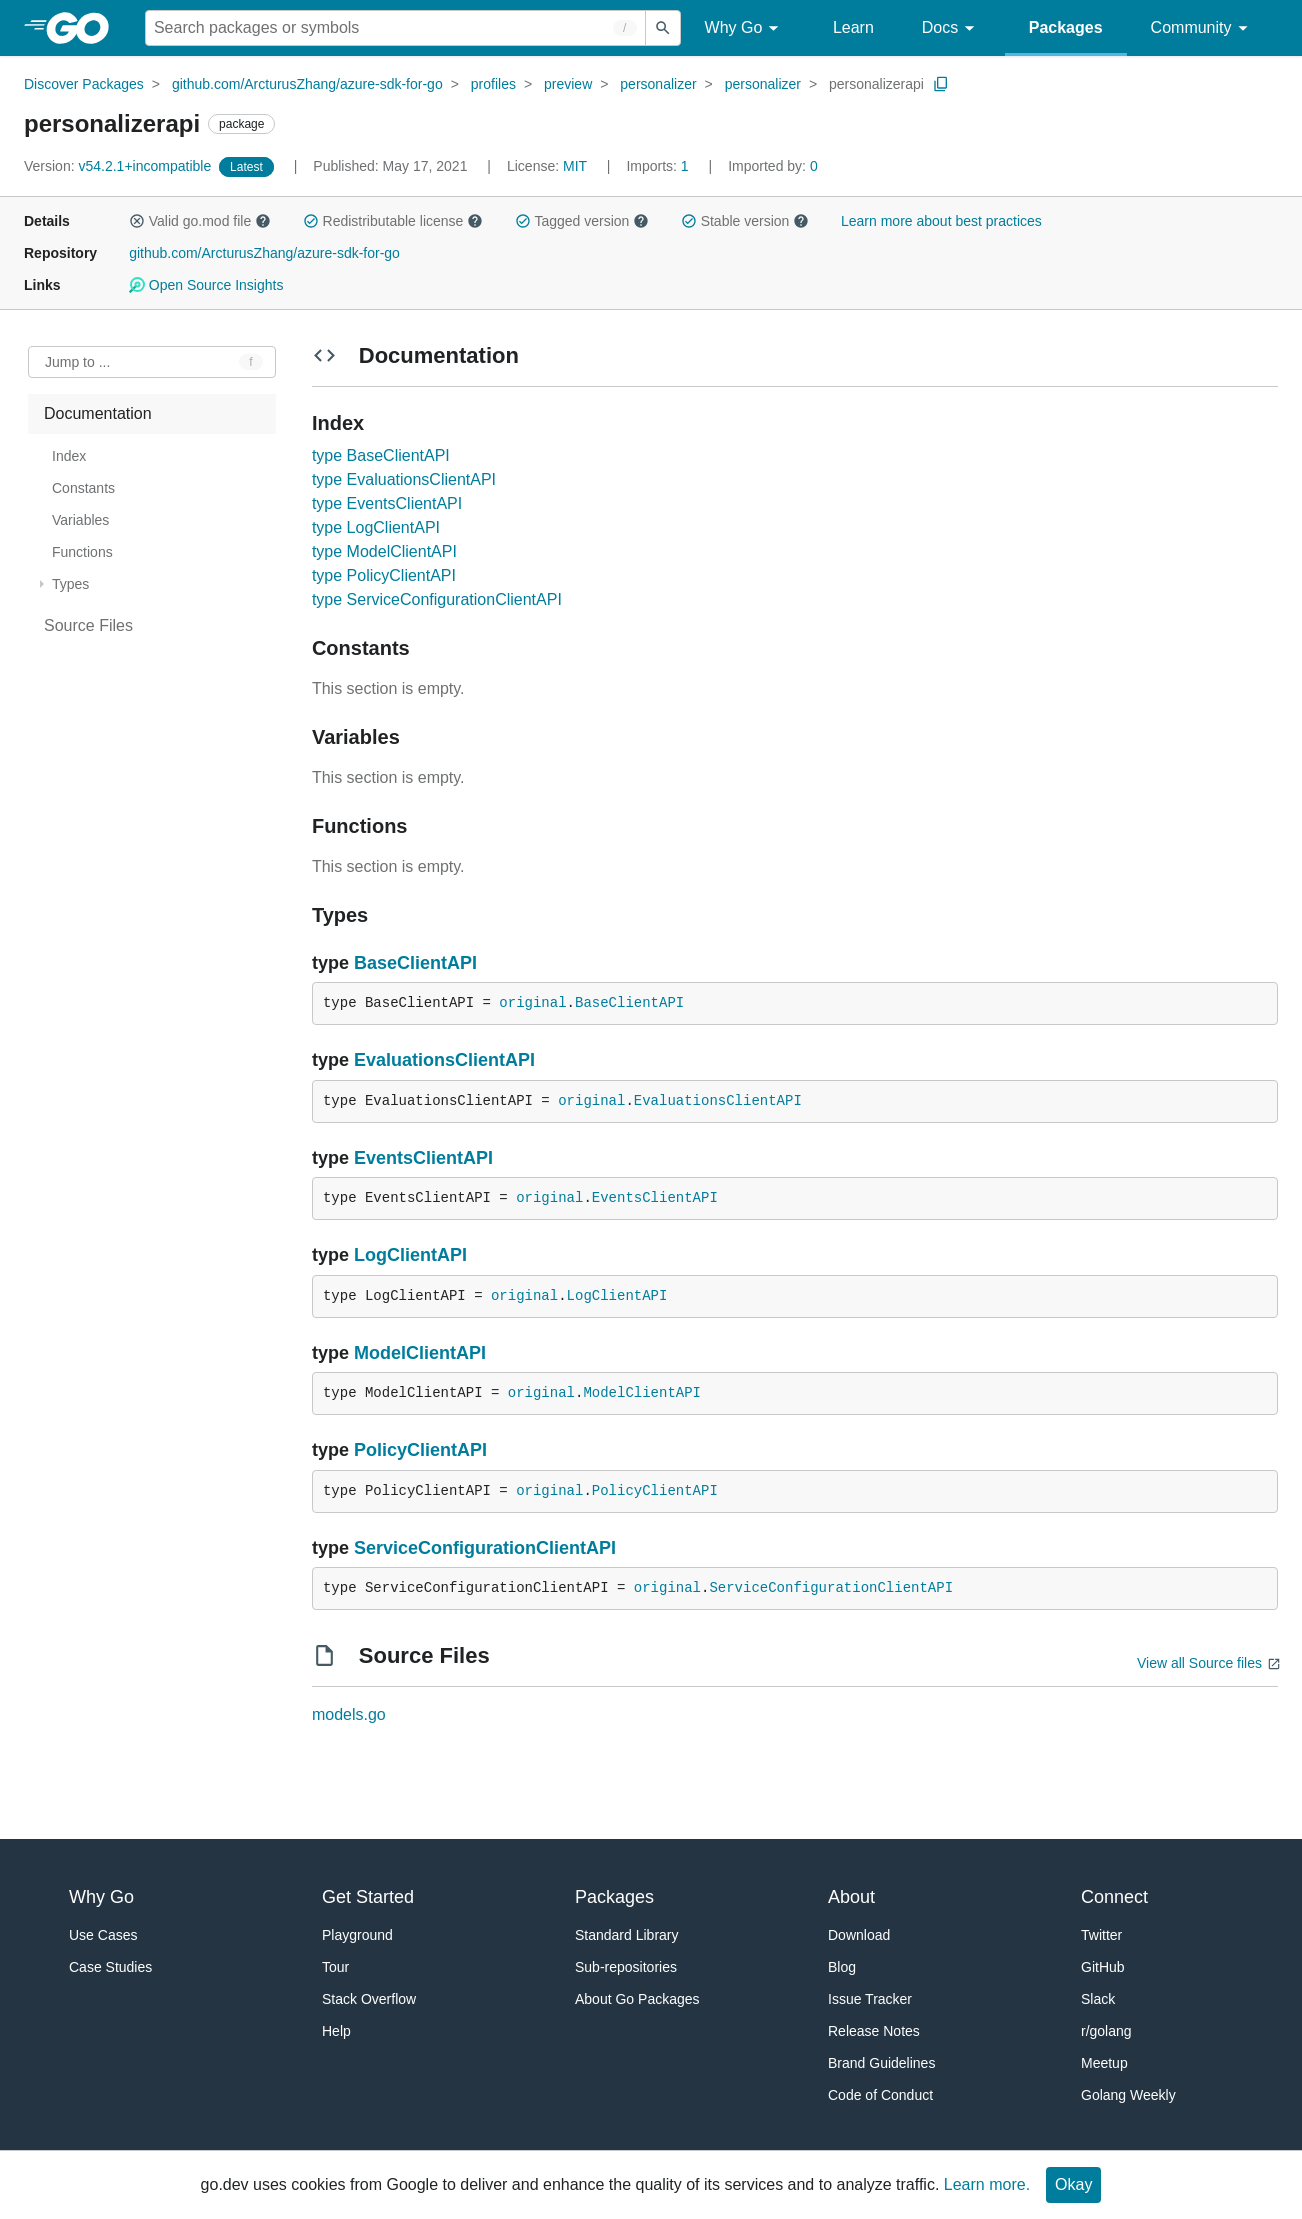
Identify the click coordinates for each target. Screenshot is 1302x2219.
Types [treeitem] (70, 584)
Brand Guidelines (881, 2063)
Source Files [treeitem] (88, 625)
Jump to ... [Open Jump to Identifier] (77, 362)
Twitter (1101, 1935)
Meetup (1104, 2063)
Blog (842, 1967)
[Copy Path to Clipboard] (941, 84)
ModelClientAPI (420, 1353)
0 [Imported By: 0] (773, 166)
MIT (575, 166)
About (851, 1897)
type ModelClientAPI (384, 551)
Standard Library (627, 1935)
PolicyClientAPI (420, 1450)
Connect (1114, 1897)
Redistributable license (393, 221)
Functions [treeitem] (82, 552)
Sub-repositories (626, 1967)
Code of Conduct (880, 2095)
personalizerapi (876, 84)
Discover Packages (84, 84)
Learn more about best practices (941, 221)
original (532, 1003)
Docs (951, 28)
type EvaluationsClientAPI (404, 479)
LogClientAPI (410, 1255)
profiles (493, 84)
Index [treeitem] (69, 456)
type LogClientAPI (376, 527)
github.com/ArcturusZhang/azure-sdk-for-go (307, 84)
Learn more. (987, 2184)
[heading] (84, 28)
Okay (1073, 2184)
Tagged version (582, 221)
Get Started (368, 1897)
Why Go (745, 28)
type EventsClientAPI (387, 503)
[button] (137, 221)
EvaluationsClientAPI (444, 1060)
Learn (853, 27)
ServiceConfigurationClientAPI (485, 1548)
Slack (1098, 1999)
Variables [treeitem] (80, 520)
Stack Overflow (369, 1999)
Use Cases (103, 1935)
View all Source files (1199, 1663)
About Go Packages (637, 1999)
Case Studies (110, 1967)
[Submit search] (663, 28)
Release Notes (874, 2031)
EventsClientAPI (423, 1158)
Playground (357, 1935)
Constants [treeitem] (83, 488)
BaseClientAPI (415, 963)
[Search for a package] (395, 28)
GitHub (1103, 1967)
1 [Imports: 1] (659, 166)
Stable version (745, 221)
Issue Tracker (870, 1999)
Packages (1066, 27)
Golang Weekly (1128, 2095)
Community (1202, 28)
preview (568, 84)
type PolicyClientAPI (384, 575)
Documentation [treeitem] (98, 413)
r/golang (1106, 2031)
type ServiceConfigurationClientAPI (437, 599)
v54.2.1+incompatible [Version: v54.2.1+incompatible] (119, 166)
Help (336, 2031)
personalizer (658, 84)
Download (859, 1935)
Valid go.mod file (200, 221)
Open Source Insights (206, 285)
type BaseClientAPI (381, 455)
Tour (335, 1967)
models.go (349, 1714)
